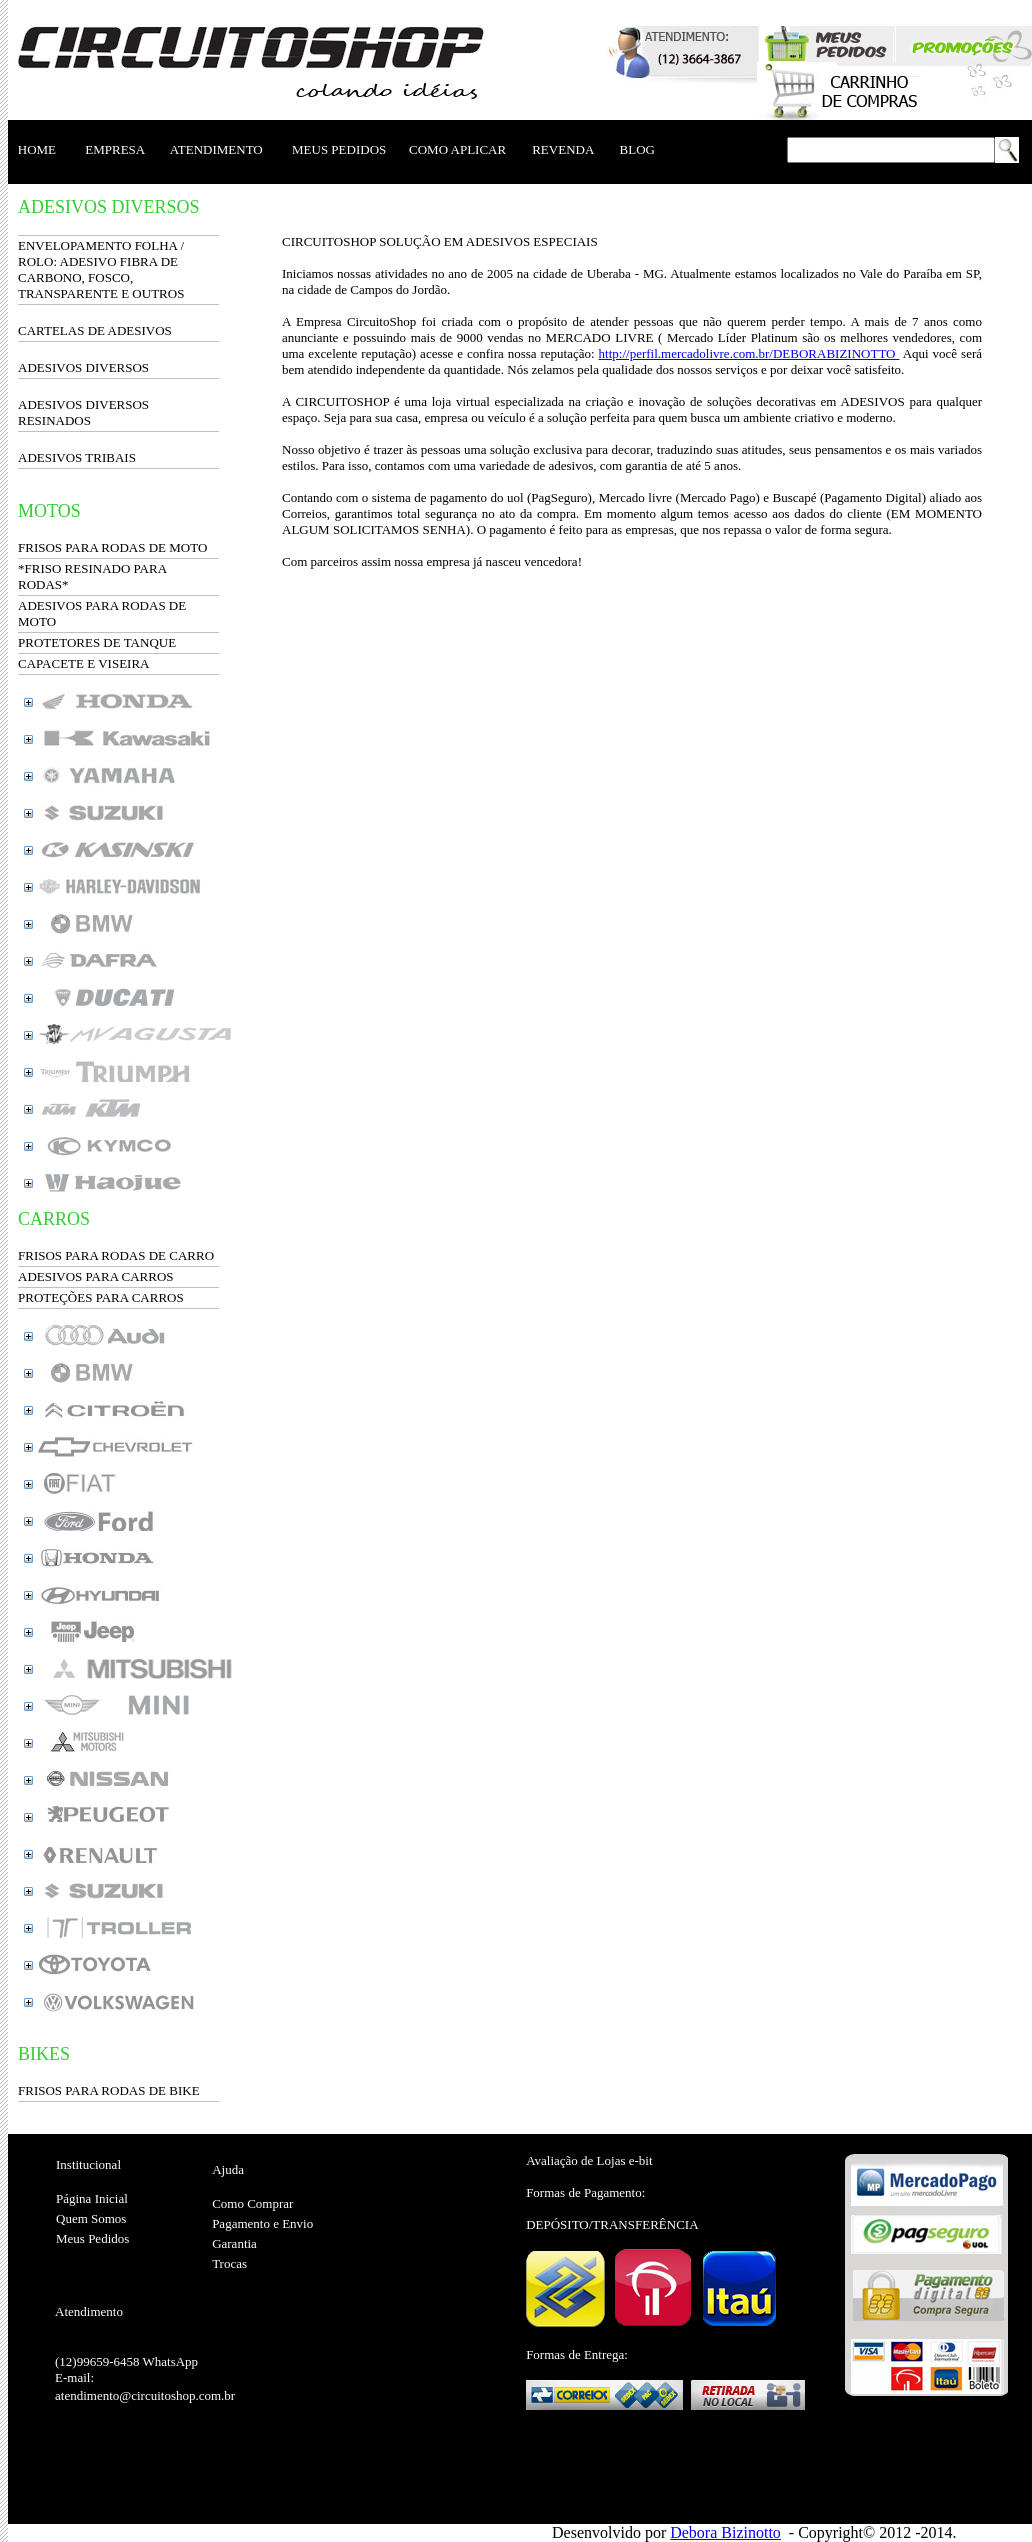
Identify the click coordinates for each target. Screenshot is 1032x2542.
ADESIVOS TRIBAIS (77, 457)
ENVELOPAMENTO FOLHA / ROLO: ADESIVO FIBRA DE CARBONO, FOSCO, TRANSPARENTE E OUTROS (101, 269)
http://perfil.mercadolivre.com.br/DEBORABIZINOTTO (749, 353)
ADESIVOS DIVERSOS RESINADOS (83, 412)
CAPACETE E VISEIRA (83, 663)
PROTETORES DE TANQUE (97, 642)
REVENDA (562, 149)
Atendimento (89, 2311)
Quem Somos (91, 2218)
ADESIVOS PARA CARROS (96, 1276)
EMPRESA (114, 149)
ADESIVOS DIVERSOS (83, 367)
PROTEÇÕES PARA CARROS (101, 1297)
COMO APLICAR (457, 149)
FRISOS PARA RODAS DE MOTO (112, 547)
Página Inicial (92, 2198)
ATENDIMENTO (216, 149)
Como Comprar (252, 2203)
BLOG (637, 149)
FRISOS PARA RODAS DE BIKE (109, 2090)
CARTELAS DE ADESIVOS (95, 330)
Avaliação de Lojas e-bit (589, 2160)
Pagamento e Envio (262, 2223)
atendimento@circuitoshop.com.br (145, 2395)
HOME (37, 149)
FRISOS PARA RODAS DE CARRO (116, 1255)
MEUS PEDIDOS (339, 149)
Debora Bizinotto (725, 2532)
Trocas (229, 2263)
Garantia (234, 2243)
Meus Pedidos (92, 2238)
